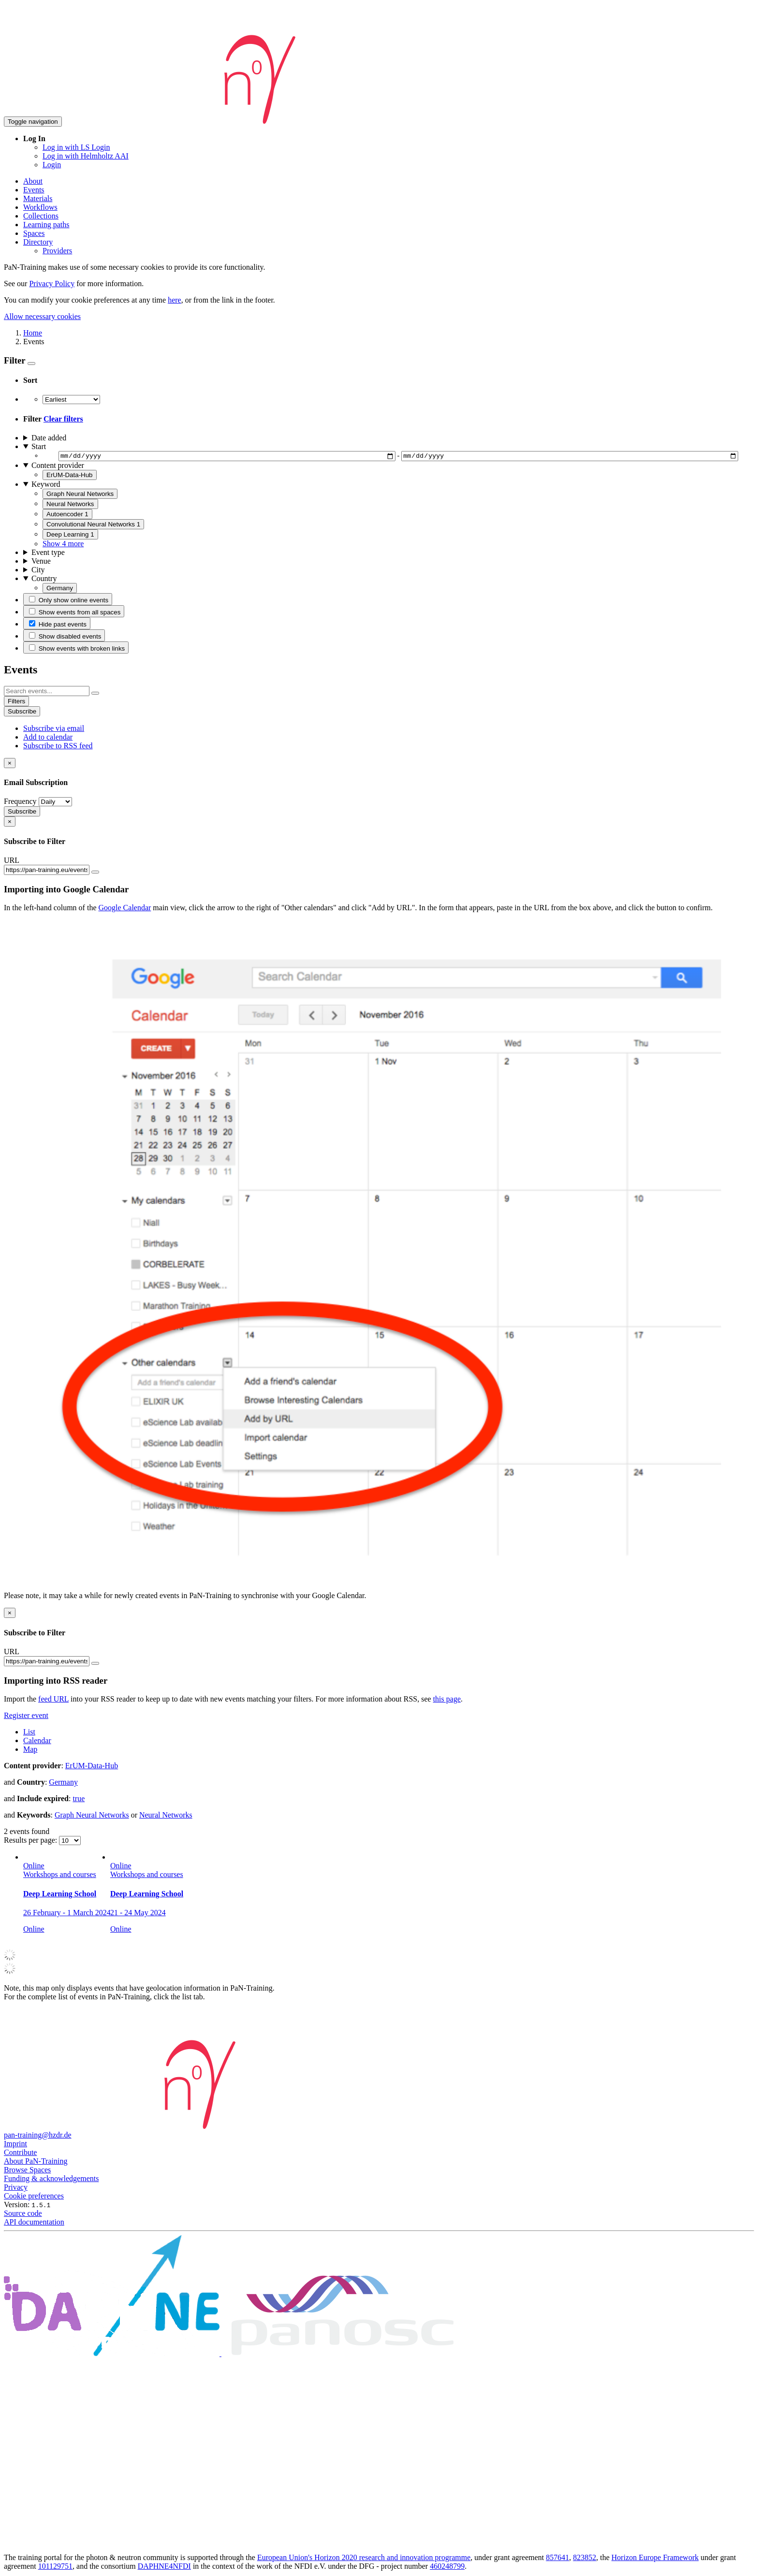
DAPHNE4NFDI (164, 2567)
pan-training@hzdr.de (38, 2136)
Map (30, 1750)
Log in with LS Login (76, 147)
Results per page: (31, 1841)
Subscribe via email (53, 730)
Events (33, 190)
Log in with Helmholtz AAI (86, 156)
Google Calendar (125, 909)
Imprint (15, 2145)
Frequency (20, 803)
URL (11, 862)
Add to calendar (48, 738)
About (33, 181)
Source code (23, 2215)
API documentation (34, 2223)
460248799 (447, 2567)
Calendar (37, 1742)
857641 (557, 2559)
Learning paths (46, 224)
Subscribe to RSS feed (58, 747)
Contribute (20, 2154)
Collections (40, 216)
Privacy (16, 2188)
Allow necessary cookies (42, 316)
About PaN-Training (35, 2162)
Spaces (33, 233)
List (29, 1733)
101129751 (55, 2567)
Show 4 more (63, 545)
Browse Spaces (27, 2171)
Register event (26, 1717)
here (174, 300)
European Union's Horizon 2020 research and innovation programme (363, 2559)
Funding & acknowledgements (51, 2180)
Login (52, 164)
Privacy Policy (51, 283)
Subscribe (22, 712)
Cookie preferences (34, 2197)
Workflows (40, 207)
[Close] (9, 764)
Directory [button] (38, 242)
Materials (37, 198)
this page (447, 1700)
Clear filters (63, 419)
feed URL (53, 1700)
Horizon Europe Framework (655, 2559)
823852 (584, 2559)
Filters (16, 702)
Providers (57, 251)
